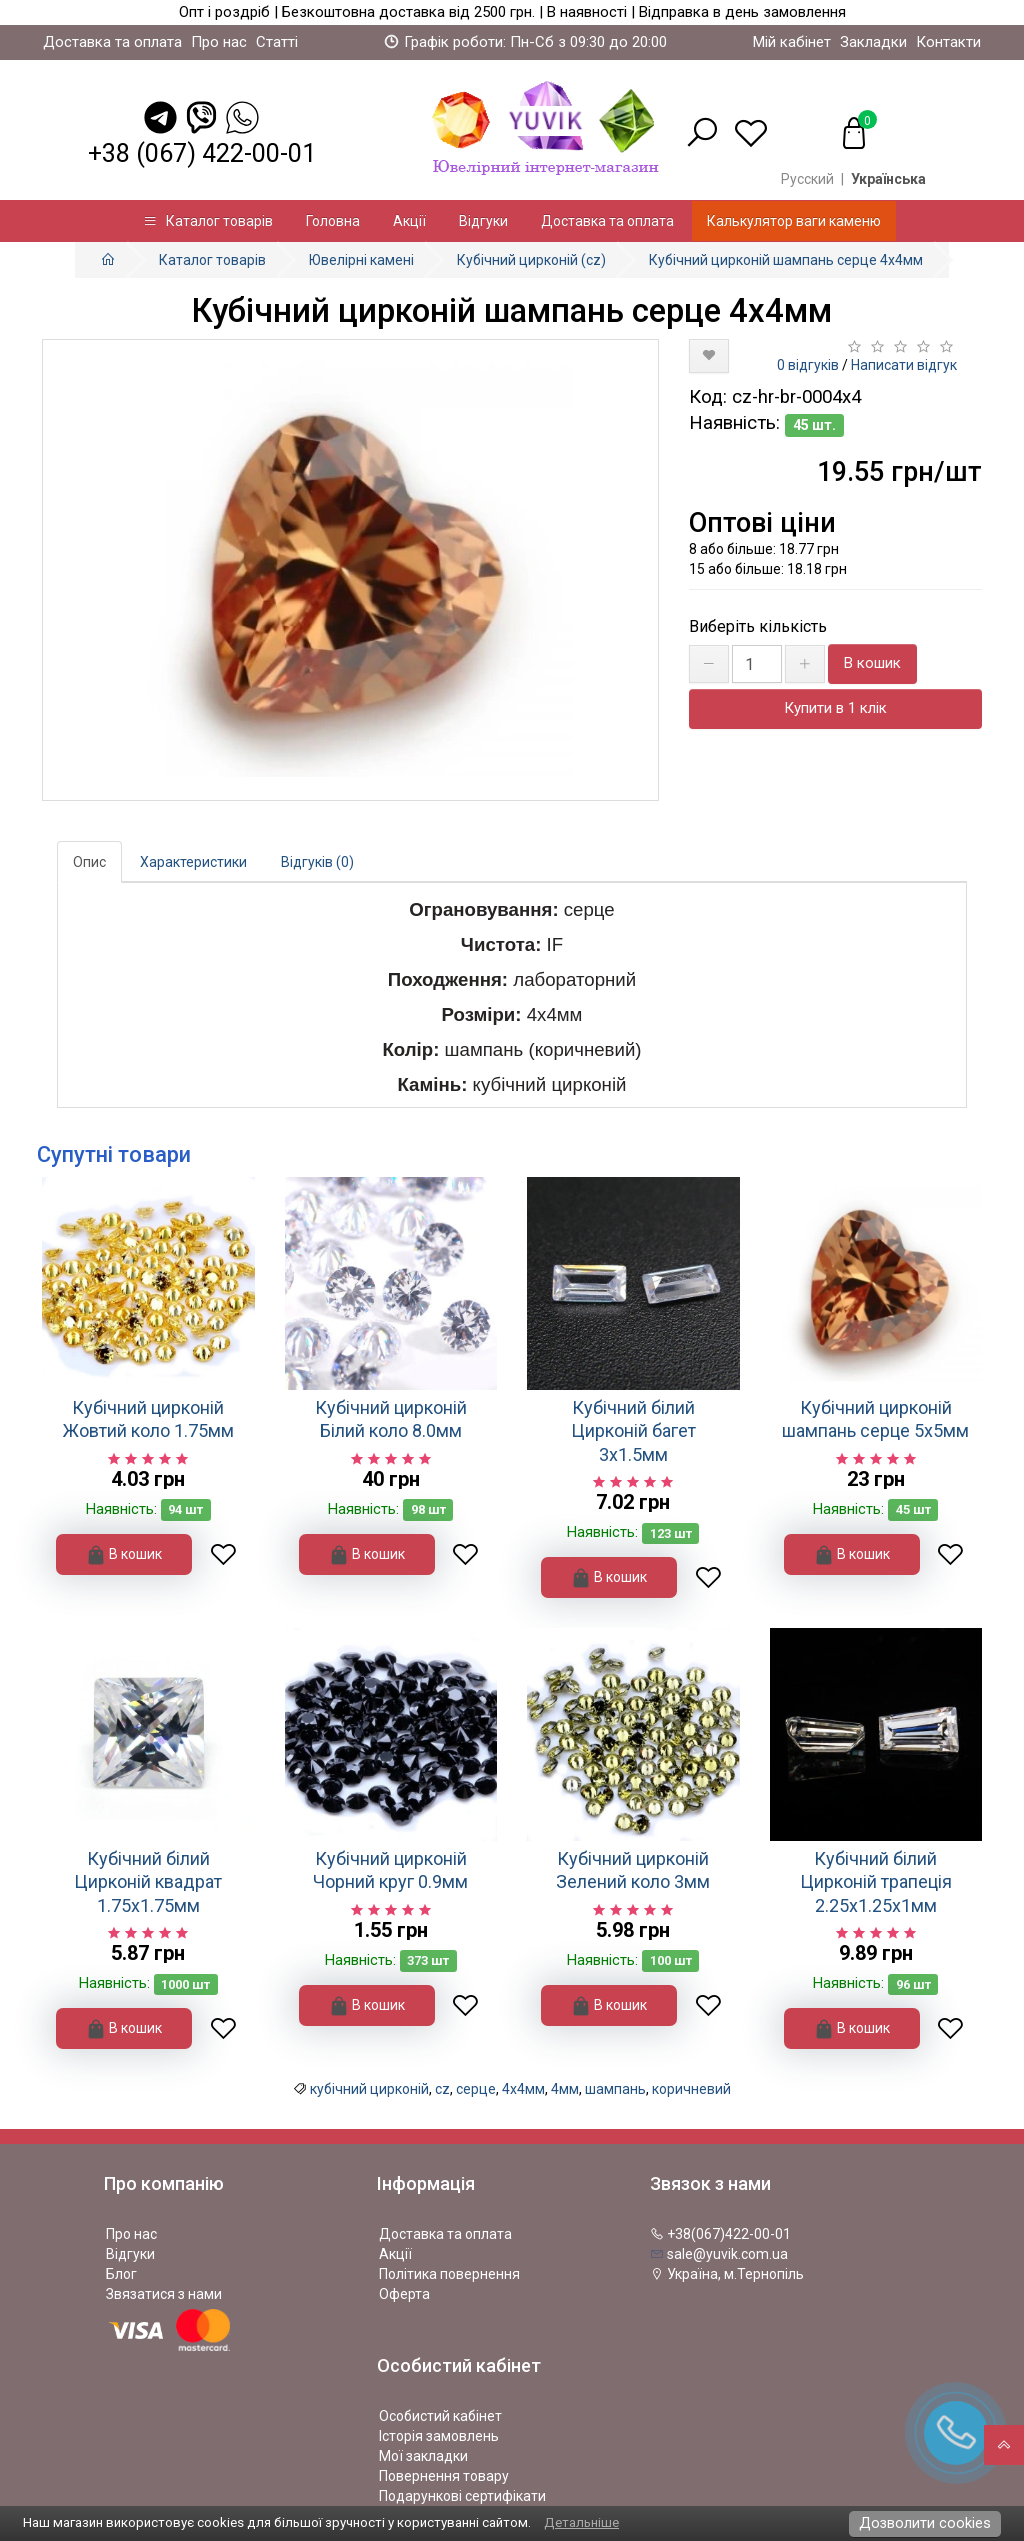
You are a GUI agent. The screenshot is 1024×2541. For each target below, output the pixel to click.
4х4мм (523, 2089)
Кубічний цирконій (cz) (531, 260)
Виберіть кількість (758, 626)
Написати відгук (904, 365)
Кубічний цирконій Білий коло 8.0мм (391, 1419)
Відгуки (483, 221)
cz (442, 2089)
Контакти (948, 42)
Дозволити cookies (925, 2523)
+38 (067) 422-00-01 (202, 153)
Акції (409, 221)
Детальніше (581, 2522)
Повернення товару (444, 2476)
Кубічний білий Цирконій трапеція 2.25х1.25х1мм (876, 1882)
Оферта (404, 2294)
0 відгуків (808, 365)
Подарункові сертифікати (462, 2496)
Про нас (219, 42)
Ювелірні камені (361, 260)
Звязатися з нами (164, 2294)
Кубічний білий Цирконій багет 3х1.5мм (633, 1431)
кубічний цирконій (369, 2089)
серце (476, 2089)
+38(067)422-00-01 (720, 2234)
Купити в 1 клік (835, 708)
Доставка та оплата (112, 42)
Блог (121, 2274)
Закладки (873, 42)
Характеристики (193, 862)
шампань (615, 2089)
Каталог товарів (208, 221)
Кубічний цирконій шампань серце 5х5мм (875, 1419)
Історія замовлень (439, 2436)
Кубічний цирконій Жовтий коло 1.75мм (148, 1419)
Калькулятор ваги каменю (794, 221)
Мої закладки (423, 2456)
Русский (807, 179)
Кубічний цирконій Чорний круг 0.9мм (390, 1870)
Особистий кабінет (440, 2416)
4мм (565, 2089)
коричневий (691, 2089)
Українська (888, 179)
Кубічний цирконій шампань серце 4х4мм (786, 260)
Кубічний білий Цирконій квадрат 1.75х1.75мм (148, 1882)
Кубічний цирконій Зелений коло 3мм (633, 1870)
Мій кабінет (792, 42)
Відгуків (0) (317, 862)
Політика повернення (449, 2274)
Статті (277, 42)
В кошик (872, 663)
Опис (89, 862)
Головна (333, 221)
